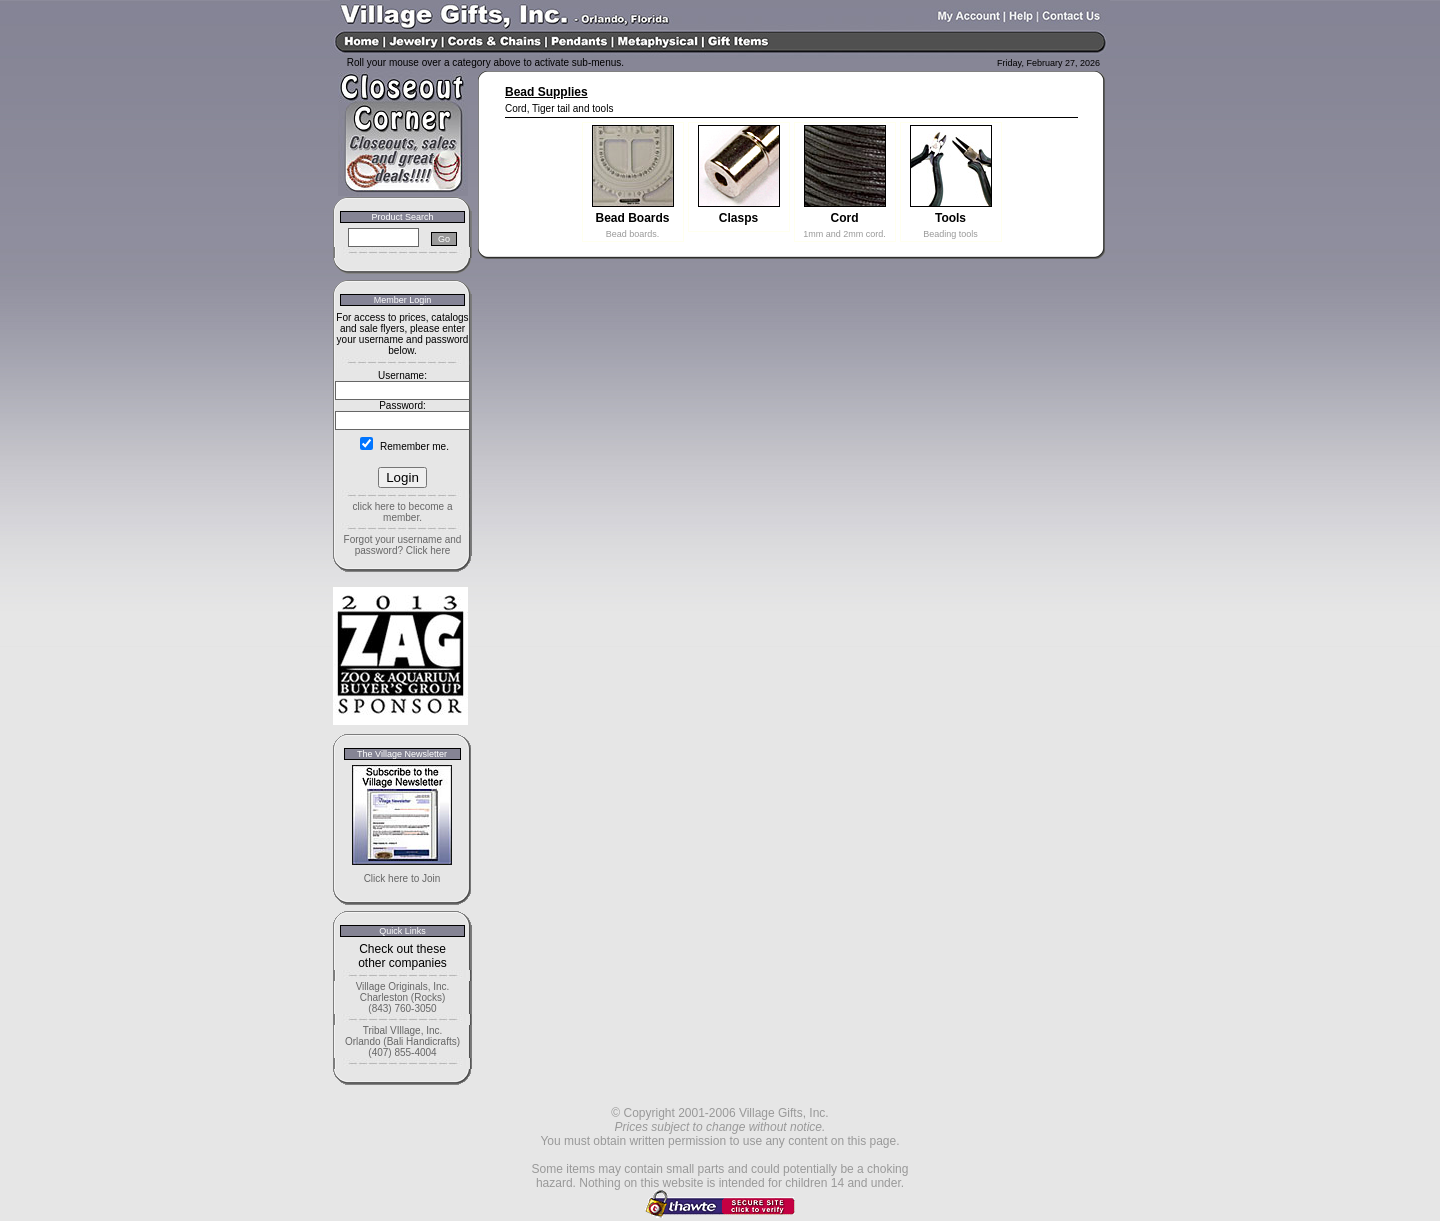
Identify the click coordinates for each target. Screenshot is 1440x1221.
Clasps (738, 218)
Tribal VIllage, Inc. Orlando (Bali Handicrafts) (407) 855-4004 (402, 1041)
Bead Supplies (546, 92)
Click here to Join (402, 878)
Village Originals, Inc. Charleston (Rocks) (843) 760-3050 (403, 997)
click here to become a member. (402, 512)
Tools (950, 218)
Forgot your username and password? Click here (403, 545)
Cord (845, 218)
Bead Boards (632, 218)
